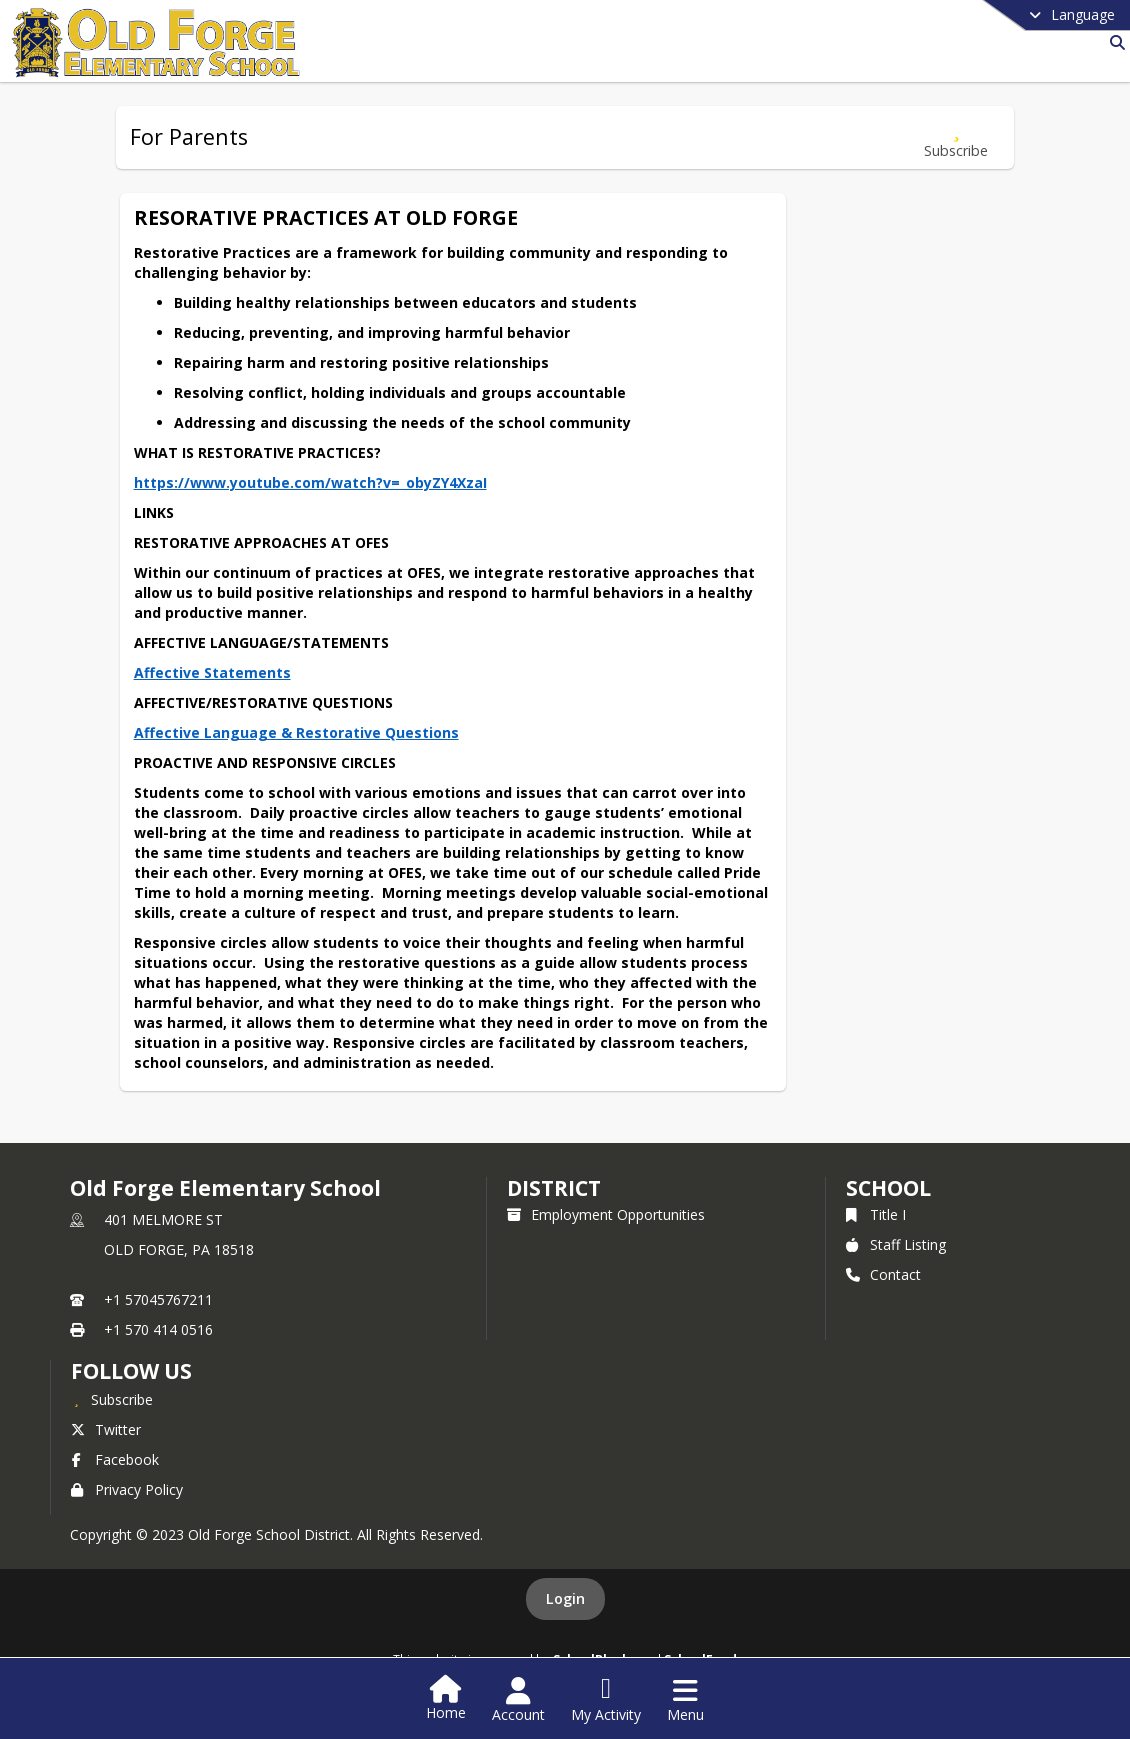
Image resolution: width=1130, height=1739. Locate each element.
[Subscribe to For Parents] (956, 137)
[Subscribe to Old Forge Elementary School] (112, 1399)
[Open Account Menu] (518, 1700)
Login (565, 1598)
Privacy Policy (127, 1489)
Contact (883, 1274)
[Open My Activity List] (606, 1700)
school (888, 1188)
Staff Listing (896, 1244)
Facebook (115, 1459)
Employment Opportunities (606, 1214)
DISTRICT (554, 1188)
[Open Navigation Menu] (685, 1700)
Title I (876, 1214)
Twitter (106, 1429)
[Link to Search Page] (1113, 42)
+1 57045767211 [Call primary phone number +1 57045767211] (158, 1299)
